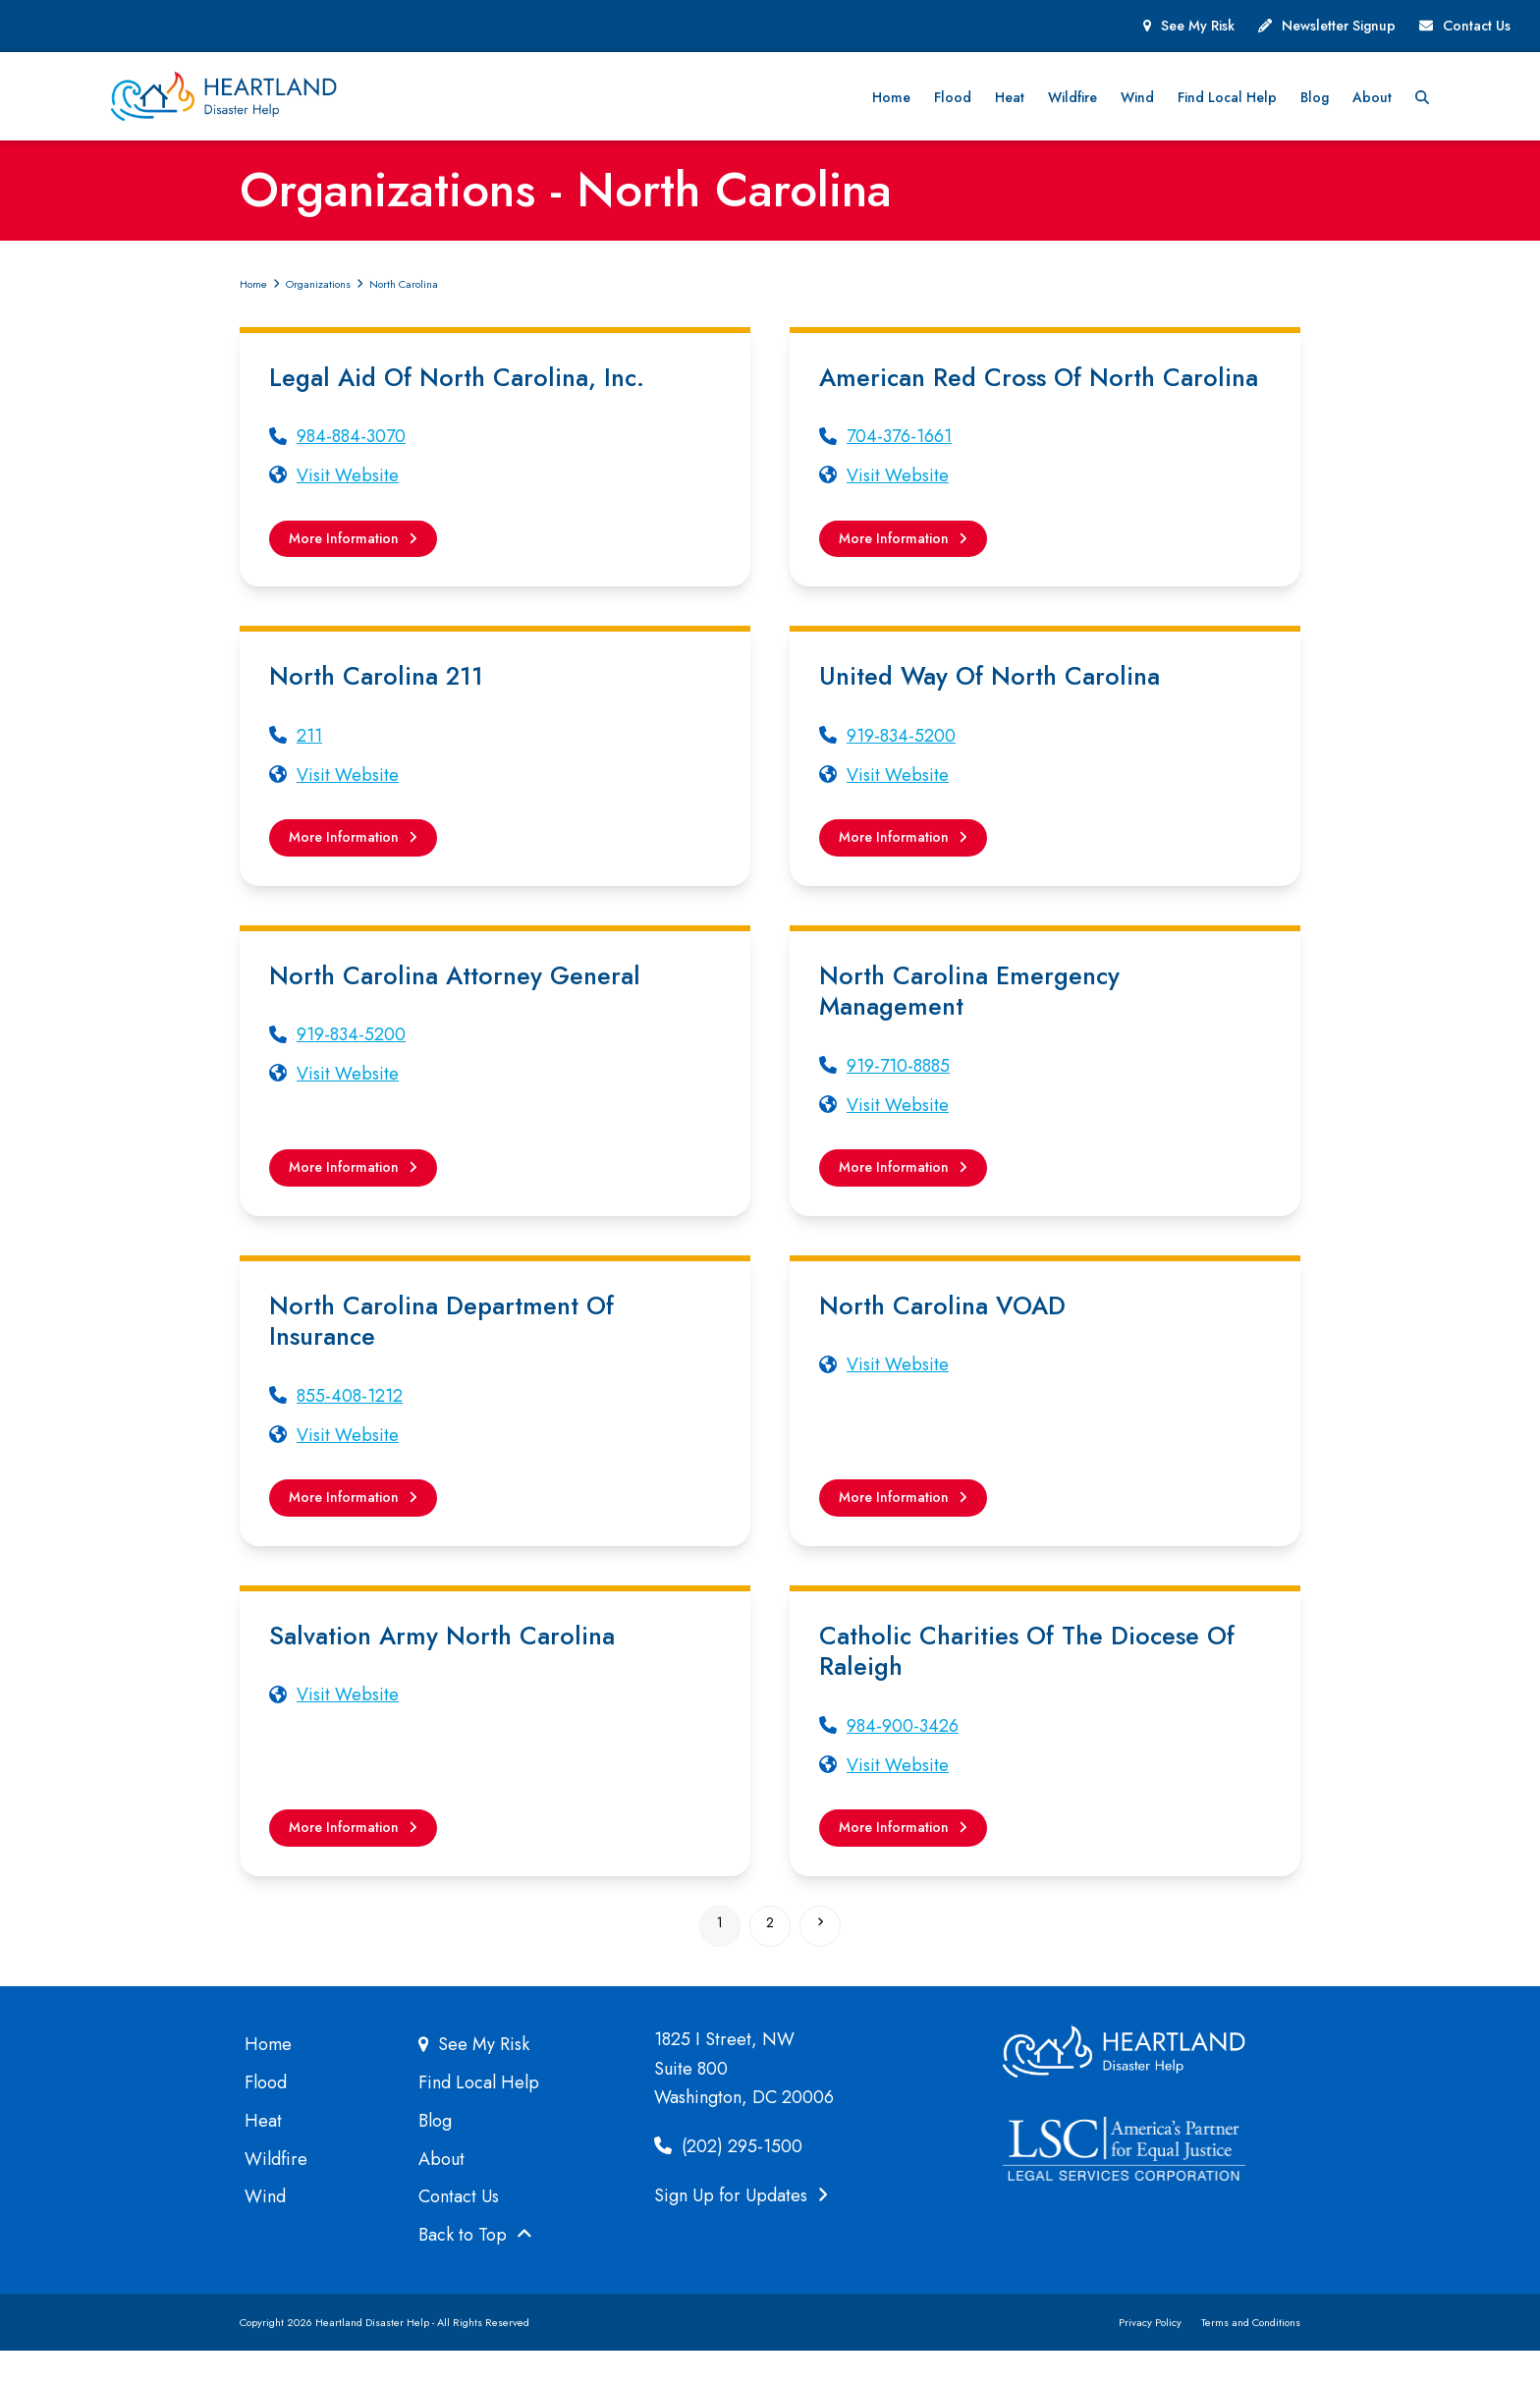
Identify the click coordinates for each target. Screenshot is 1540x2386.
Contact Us (1477, 25)
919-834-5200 (901, 751)
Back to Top (475, 2269)
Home (268, 2079)
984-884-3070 (351, 447)
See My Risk (1198, 25)
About (441, 2193)
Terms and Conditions (1250, 2356)
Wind (265, 2232)
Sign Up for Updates (741, 2230)
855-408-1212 (350, 1420)
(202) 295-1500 (728, 2180)
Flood (266, 2117)
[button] (1503, 102)
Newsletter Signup (1339, 25)
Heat (263, 2155)
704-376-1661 (899, 447)
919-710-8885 (898, 1086)
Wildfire (276, 2193)
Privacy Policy (1150, 2356)
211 (309, 751)
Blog (435, 2155)
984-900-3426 (903, 1755)
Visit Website (348, 486)
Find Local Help (478, 2117)
